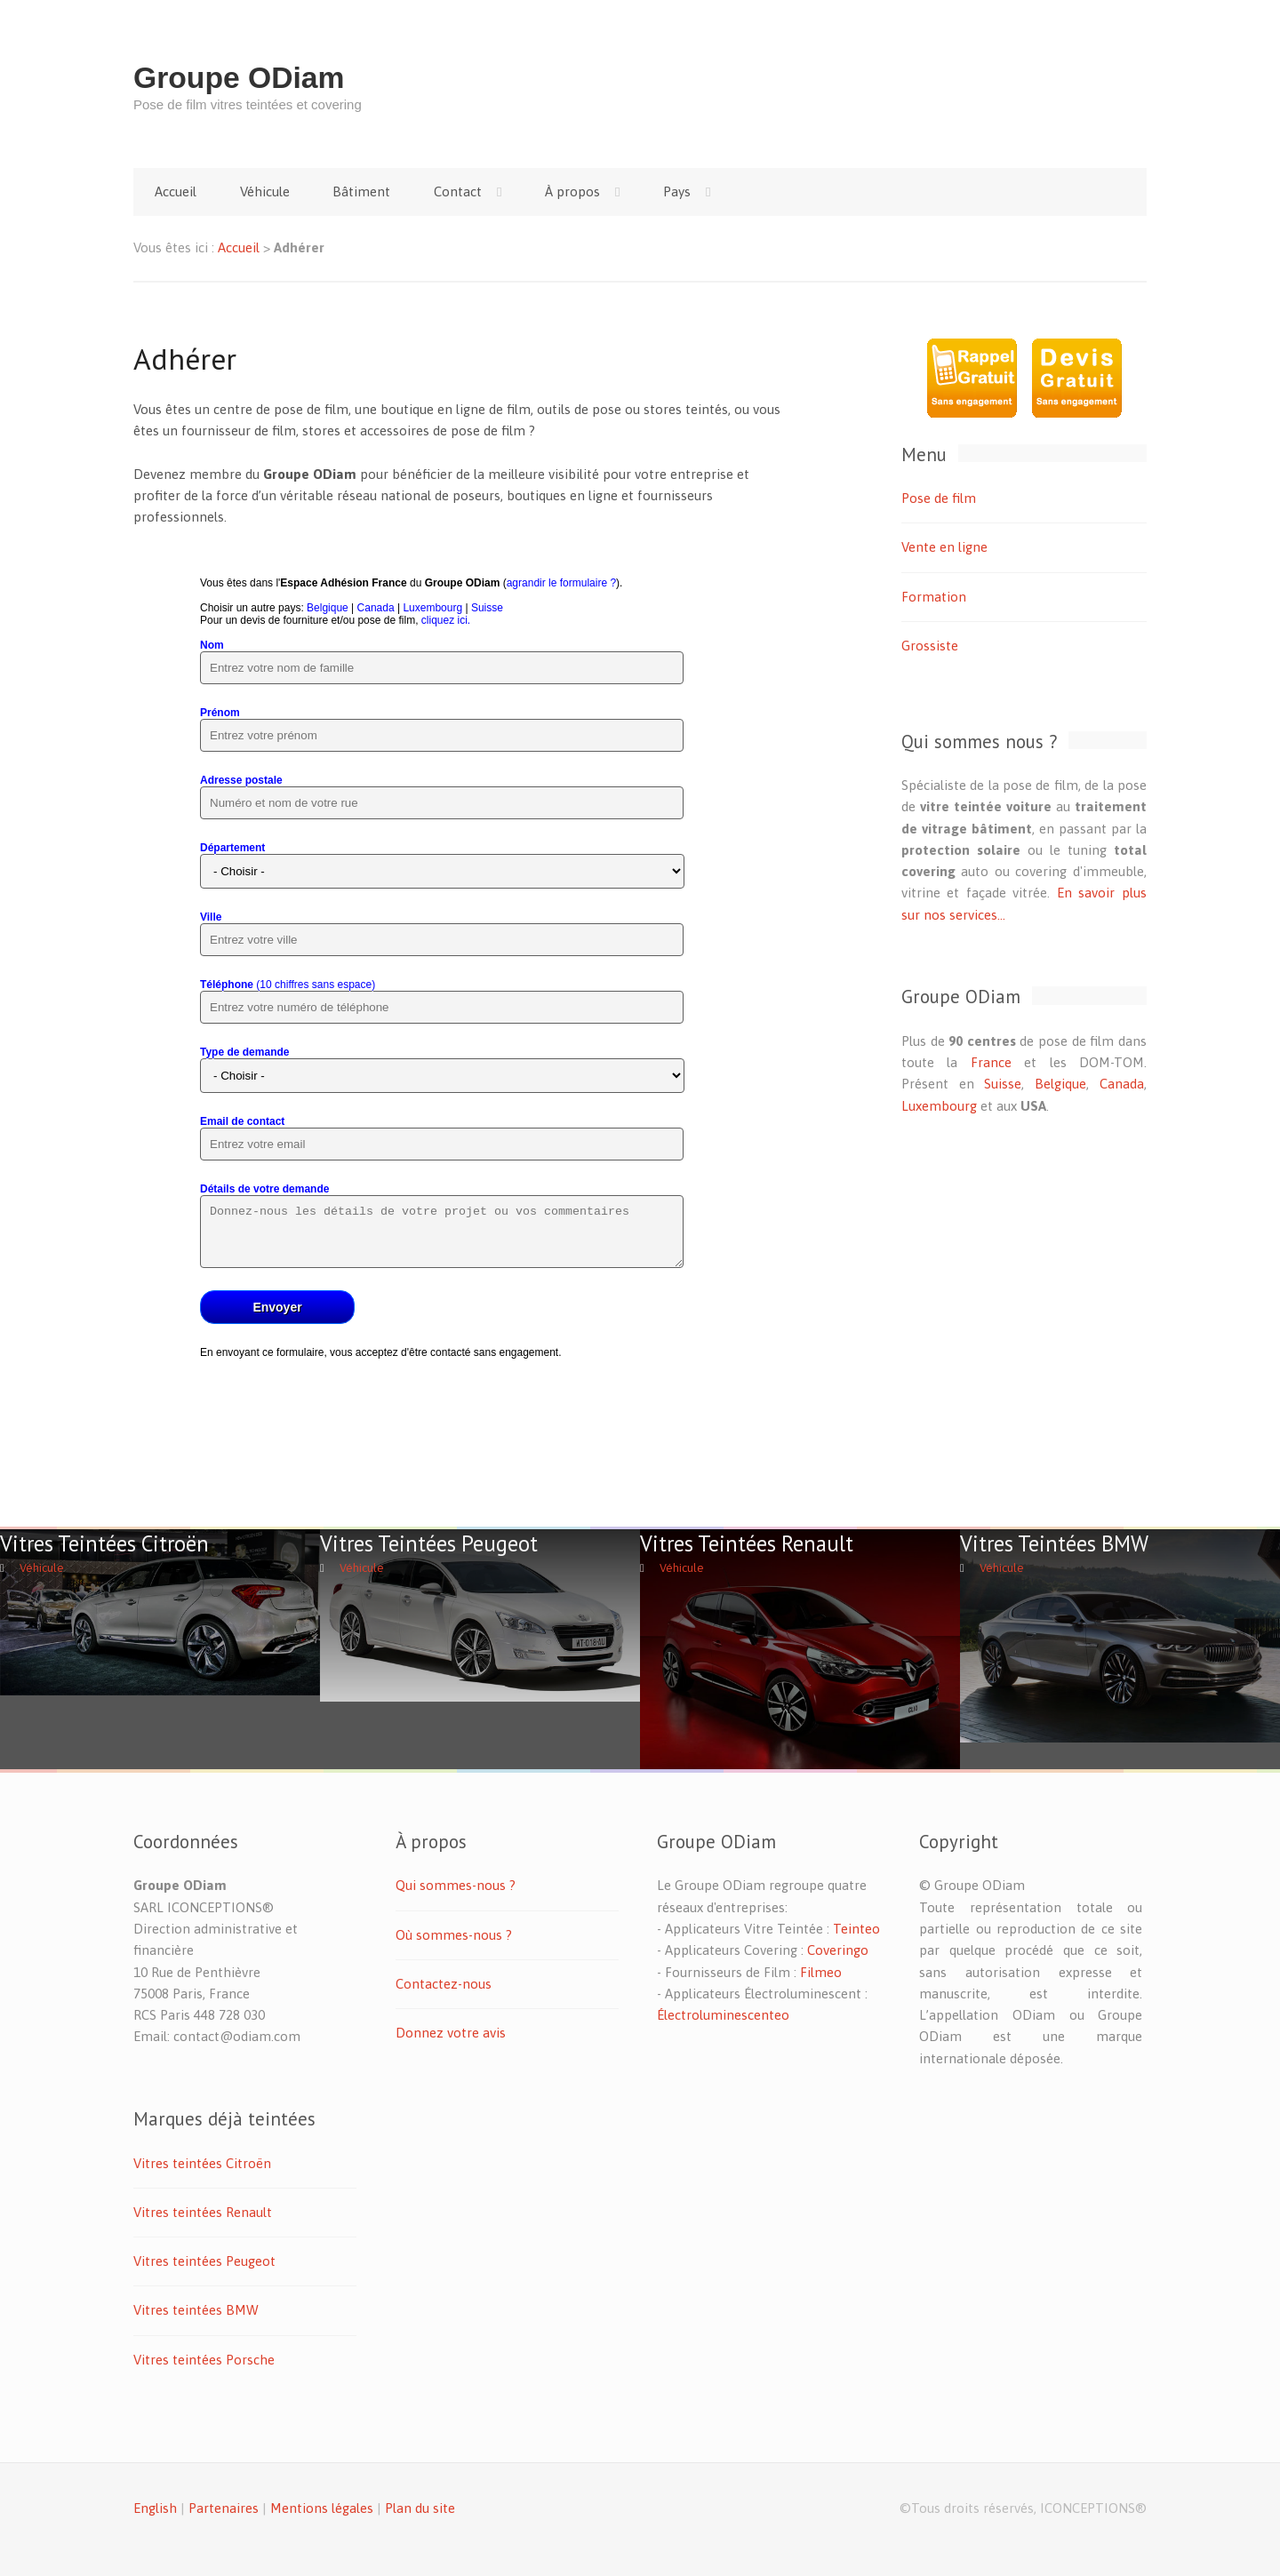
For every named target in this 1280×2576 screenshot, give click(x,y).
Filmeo (821, 1972)
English (155, 2508)
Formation (933, 596)
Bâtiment (361, 191)
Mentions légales (321, 2508)
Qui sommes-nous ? (456, 1885)
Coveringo (837, 1950)
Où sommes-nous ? (454, 1934)
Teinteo (856, 1928)
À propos (572, 191)
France (991, 1062)
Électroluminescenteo (723, 2014)
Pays (677, 191)
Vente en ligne (944, 546)
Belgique (1060, 1083)
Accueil (175, 191)
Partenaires (223, 2508)
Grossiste (929, 645)
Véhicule (265, 191)
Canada (1122, 1083)
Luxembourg (939, 1105)
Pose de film (938, 498)
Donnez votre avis (451, 2032)
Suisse (1002, 1083)
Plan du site (420, 2508)
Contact (458, 191)
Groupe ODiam (239, 77)
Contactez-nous (444, 1983)
